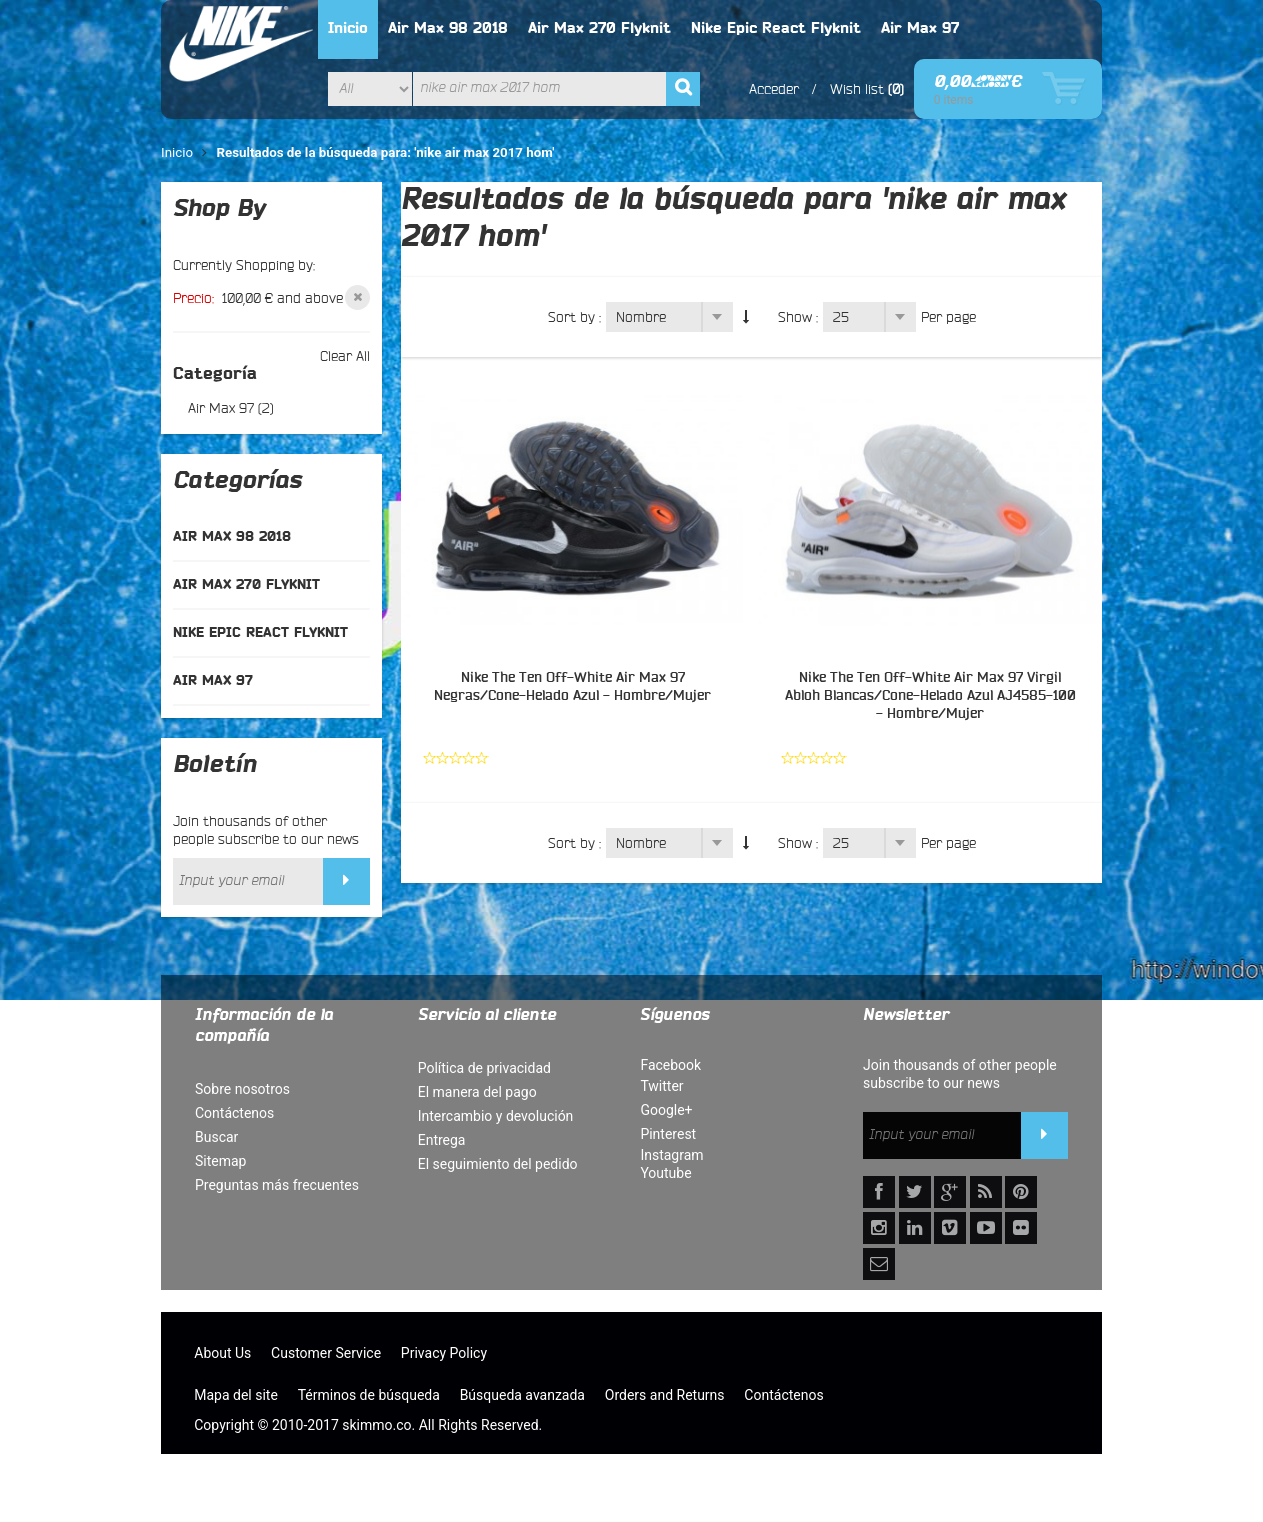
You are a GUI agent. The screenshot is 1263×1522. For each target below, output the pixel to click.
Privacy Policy (444, 1353)
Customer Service (326, 1353)
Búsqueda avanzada (522, 1395)
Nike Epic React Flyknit (776, 28)
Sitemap (220, 1161)
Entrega (442, 1140)
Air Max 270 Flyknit (599, 28)
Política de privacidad (484, 1068)
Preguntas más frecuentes (277, 1185)
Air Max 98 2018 (448, 28)
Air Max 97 (920, 28)
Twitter (661, 1086)
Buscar (216, 1137)
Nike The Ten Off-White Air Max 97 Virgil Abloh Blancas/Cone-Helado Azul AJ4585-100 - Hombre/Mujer (930, 696)
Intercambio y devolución (496, 1116)
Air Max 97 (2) (231, 408)
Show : (798, 317)
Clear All (345, 356)
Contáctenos (234, 1113)
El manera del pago (477, 1092)
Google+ (666, 1110)
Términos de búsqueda (369, 1395)
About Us (222, 1353)
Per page (948, 317)
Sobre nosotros (242, 1089)
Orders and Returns (665, 1395)
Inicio (348, 28)
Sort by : (574, 317)
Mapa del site (236, 1395)
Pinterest (668, 1134)
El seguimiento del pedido (498, 1164)
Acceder (774, 89)
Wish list (857, 89)
